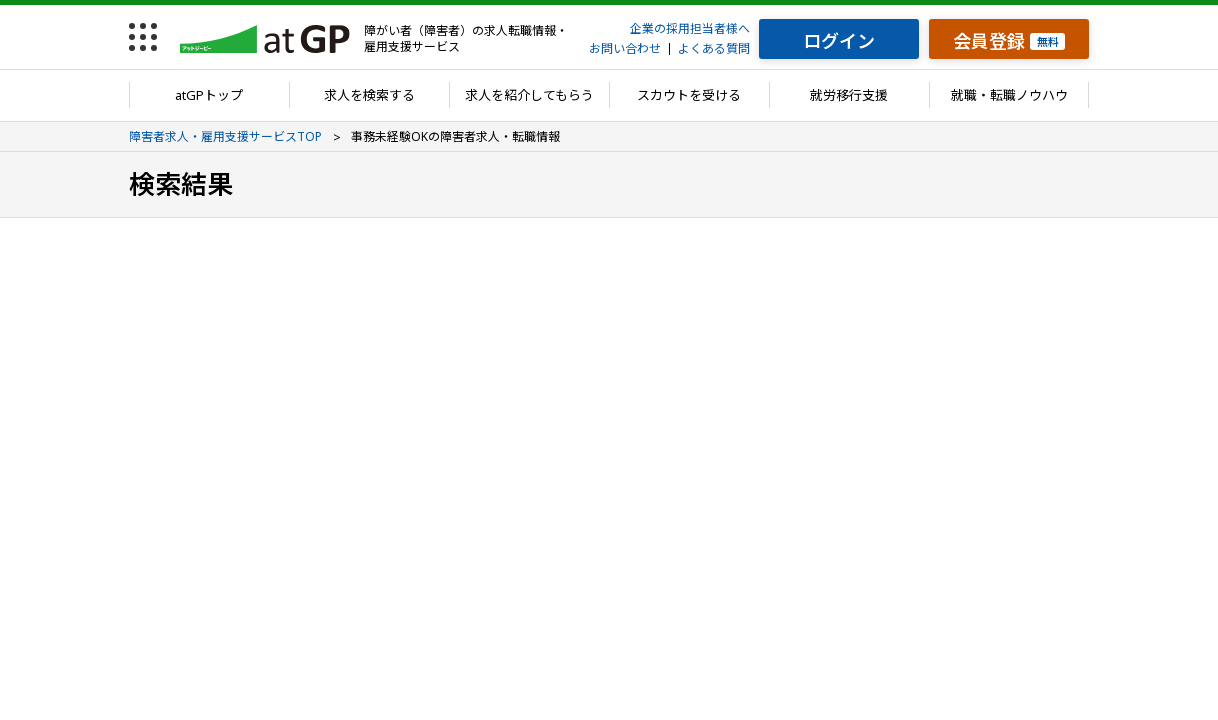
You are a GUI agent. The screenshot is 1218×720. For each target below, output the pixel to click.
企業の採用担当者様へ (690, 28)
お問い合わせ (625, 48)
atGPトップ (209, 95)
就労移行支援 (849, 95)
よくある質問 (714, 48)
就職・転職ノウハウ (1009, 95)
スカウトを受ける (689, 95)
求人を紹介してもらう (529, 95)
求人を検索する (369, 95)
